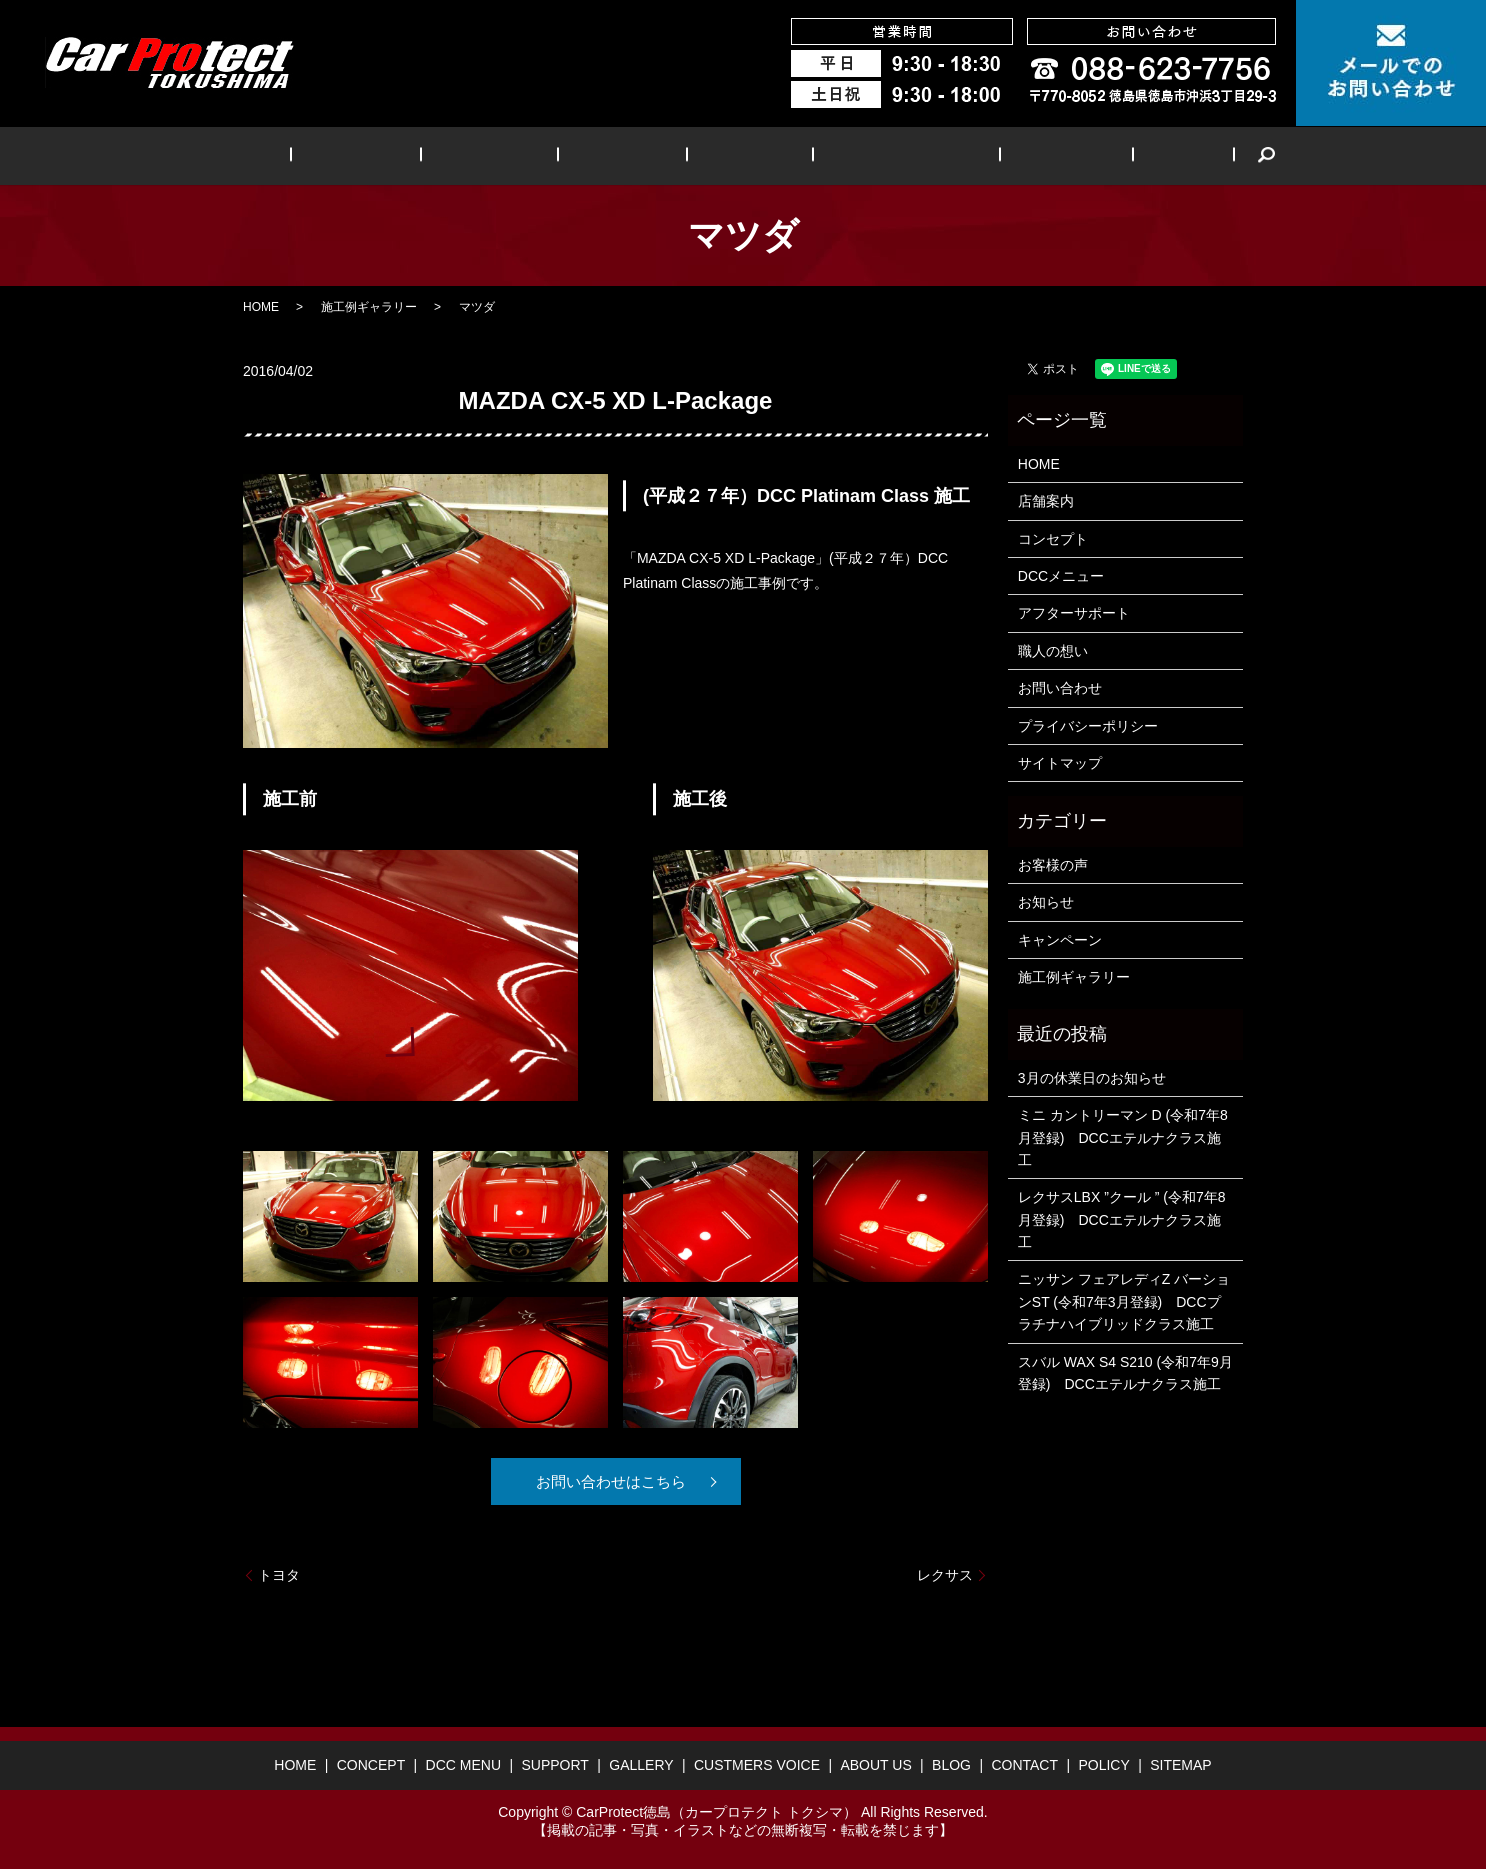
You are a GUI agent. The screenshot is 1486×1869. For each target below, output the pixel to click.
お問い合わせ (1060, 688)
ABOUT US (1012, 155)
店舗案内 (1046, 501)
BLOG (1106, 155)
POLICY (1103, 1765)
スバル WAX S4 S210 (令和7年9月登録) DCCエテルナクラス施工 (1125, 1373)
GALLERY (735, 155)
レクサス (945, 1575)
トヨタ (279, 1575)
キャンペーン (1060, 940)
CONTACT (1024, 1765)
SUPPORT (630, 155)
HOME (316, 155)
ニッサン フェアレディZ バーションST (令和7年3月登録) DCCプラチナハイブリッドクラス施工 (1124, 1301)
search (1177, 156)
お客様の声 (1053, 865)
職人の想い (1053, 651)
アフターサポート (1074, 613)
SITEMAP (1180, 1765)
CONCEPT (408, 155)
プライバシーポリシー (1088, 726)
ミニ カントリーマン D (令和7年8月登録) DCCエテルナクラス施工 (1123, 1137)
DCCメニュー (1061, 576)
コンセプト (1053, 539)
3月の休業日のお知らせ (1092, 1078)
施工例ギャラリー (369, 307)
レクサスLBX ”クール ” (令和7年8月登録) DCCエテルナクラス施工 (1122, 1219)
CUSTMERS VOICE (872, 155)
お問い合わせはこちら (608, 1481)
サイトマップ (1060, 763)
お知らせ (1046, 902)
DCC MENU (519, 155)
